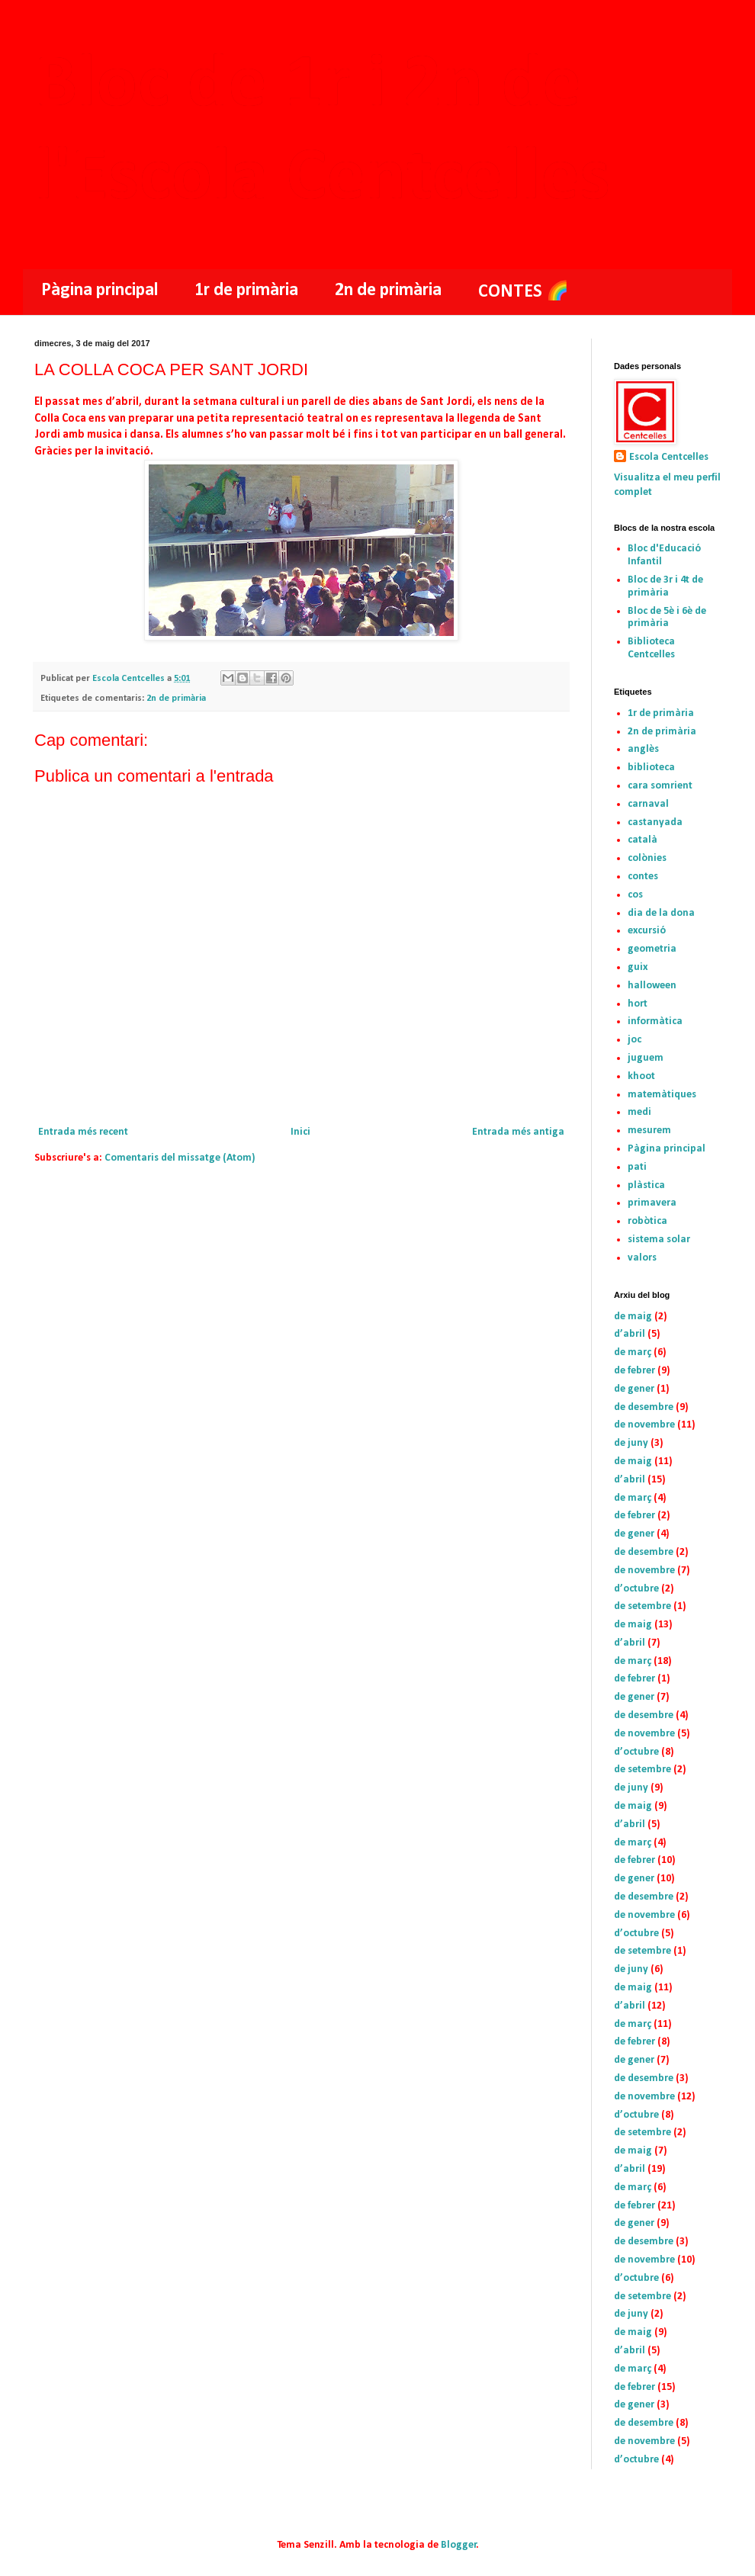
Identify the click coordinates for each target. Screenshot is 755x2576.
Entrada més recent (83, 1132)
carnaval (648, 804)
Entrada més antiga (518, 1132)
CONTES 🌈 (523, 292)
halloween (652, 985)
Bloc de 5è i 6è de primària (667, 617)
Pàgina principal (99, 290)
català (642, 840)
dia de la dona (661, 913)
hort (637, 1004)
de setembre (642, 1606)
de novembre (644, 1425)
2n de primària (388, 290)
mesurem (649, 1130)
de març (632, 1352)
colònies (647, 858)
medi (639, 1112)
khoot (641, 1076)
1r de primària (246, 290)
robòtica (647, 1221)
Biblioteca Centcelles (651, 648)
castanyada (655, 822)
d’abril (629, 1334)
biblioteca (651, 767)
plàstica (646, 1185)
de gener (634, 1389)
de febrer (634, 1370)
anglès (643, 749)
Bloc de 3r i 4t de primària (665, 586)
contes (643, 876)
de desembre (643, 1407)
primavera (652, 1203)
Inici (300, 1132)
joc (634, 1039)
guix (637, 967)
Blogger (459, 2545)
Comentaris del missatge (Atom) (179, 1158)
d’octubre (636, 1589)
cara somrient (660, 786)
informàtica (655, 1021)
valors (642, 1258)
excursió (647, 930)
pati (637, 1167)
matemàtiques (662, 1094)
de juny (631, 1443)
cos (635, 895)
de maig (633, 1316)
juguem (645, 1058)
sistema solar (659, 1239)
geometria (652, 949)
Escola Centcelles (668, 457)
